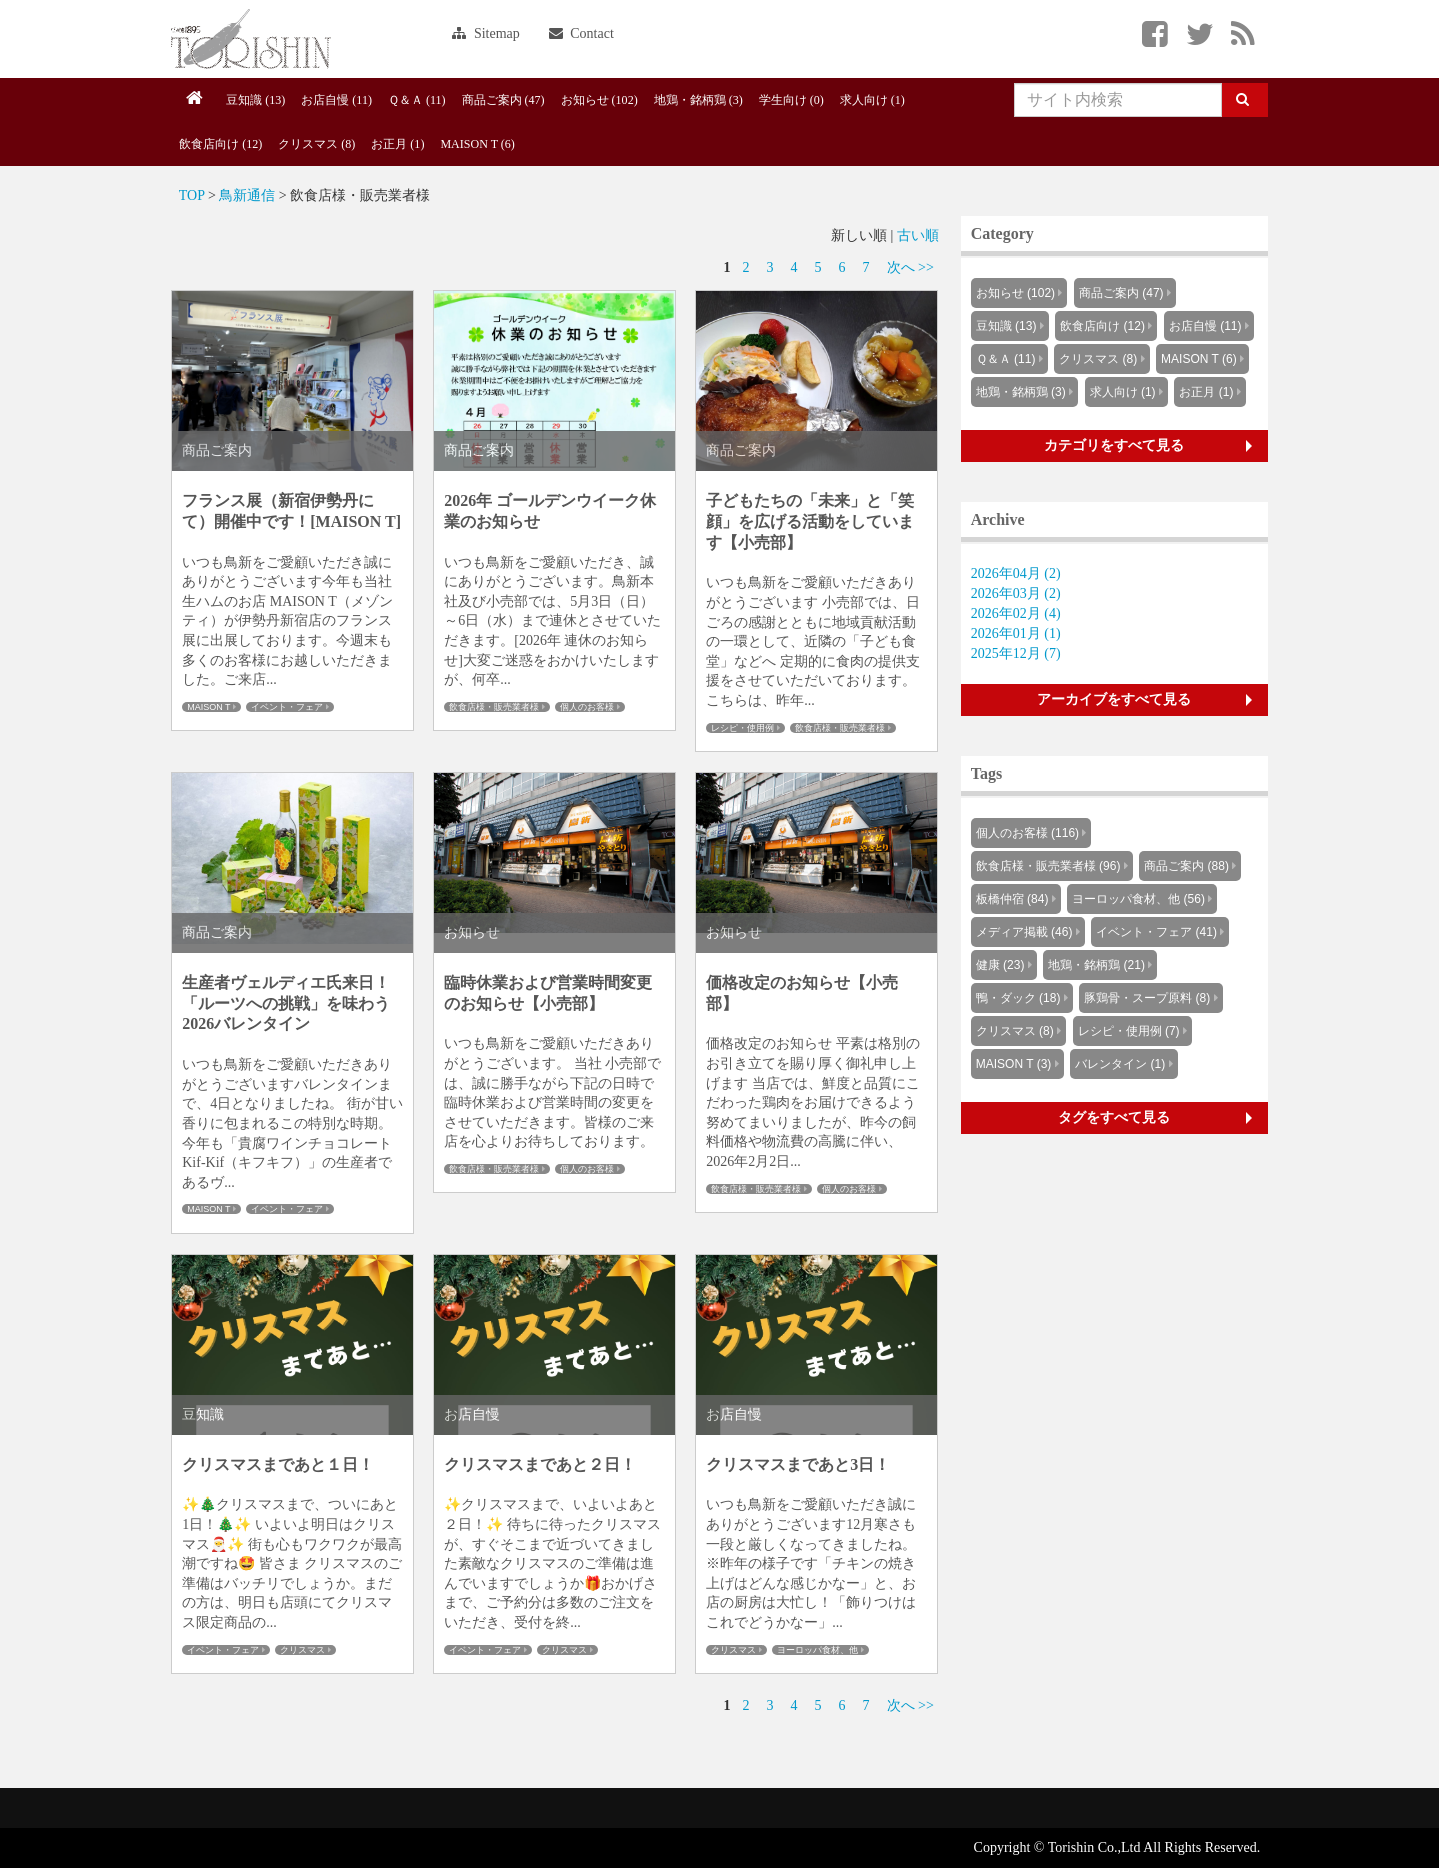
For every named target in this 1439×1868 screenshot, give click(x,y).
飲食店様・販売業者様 (494, 707)
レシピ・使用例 (742, 728)
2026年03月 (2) (1016, 593)
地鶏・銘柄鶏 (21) (1096, 965)
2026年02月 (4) (1016, 613)
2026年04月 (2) (1016, 573)
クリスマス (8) (316, 144)
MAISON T (208, 707)
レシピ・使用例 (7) (1129, 1031)
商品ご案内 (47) (503, 100)
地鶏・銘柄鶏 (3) (698, 100)
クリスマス (302, 1650)
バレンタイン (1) (1120, 1064)
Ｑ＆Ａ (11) (417, 100)
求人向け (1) (872, 100)
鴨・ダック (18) (1018, 998)
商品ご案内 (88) (1186, 866)
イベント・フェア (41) (1156, 932)
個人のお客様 (587, 707)
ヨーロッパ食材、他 (817, 1650)
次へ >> (910, 267)
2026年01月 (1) (1016, 633)
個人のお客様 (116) (1027, 833)
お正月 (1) (397, 144)
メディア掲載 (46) (1024, 932)
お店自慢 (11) (336, 100)
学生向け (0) (791, 100)
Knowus (251, 39)
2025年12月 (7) (1016, 653)
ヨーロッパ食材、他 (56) (1138, 899)
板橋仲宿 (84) (1012, 899)
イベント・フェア (287, 707)
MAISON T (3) (1014, 1064)
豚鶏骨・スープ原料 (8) (1147, 998)
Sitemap (485, 33)
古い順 (918, 235)
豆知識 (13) (255, 100)
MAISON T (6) (477, 144)
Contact (581, 33)
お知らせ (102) (599, 100)
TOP (192, 195)
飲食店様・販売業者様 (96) (1048, 866)
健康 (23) (1000, 965)
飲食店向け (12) (220, 144)
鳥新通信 (247, 195)
